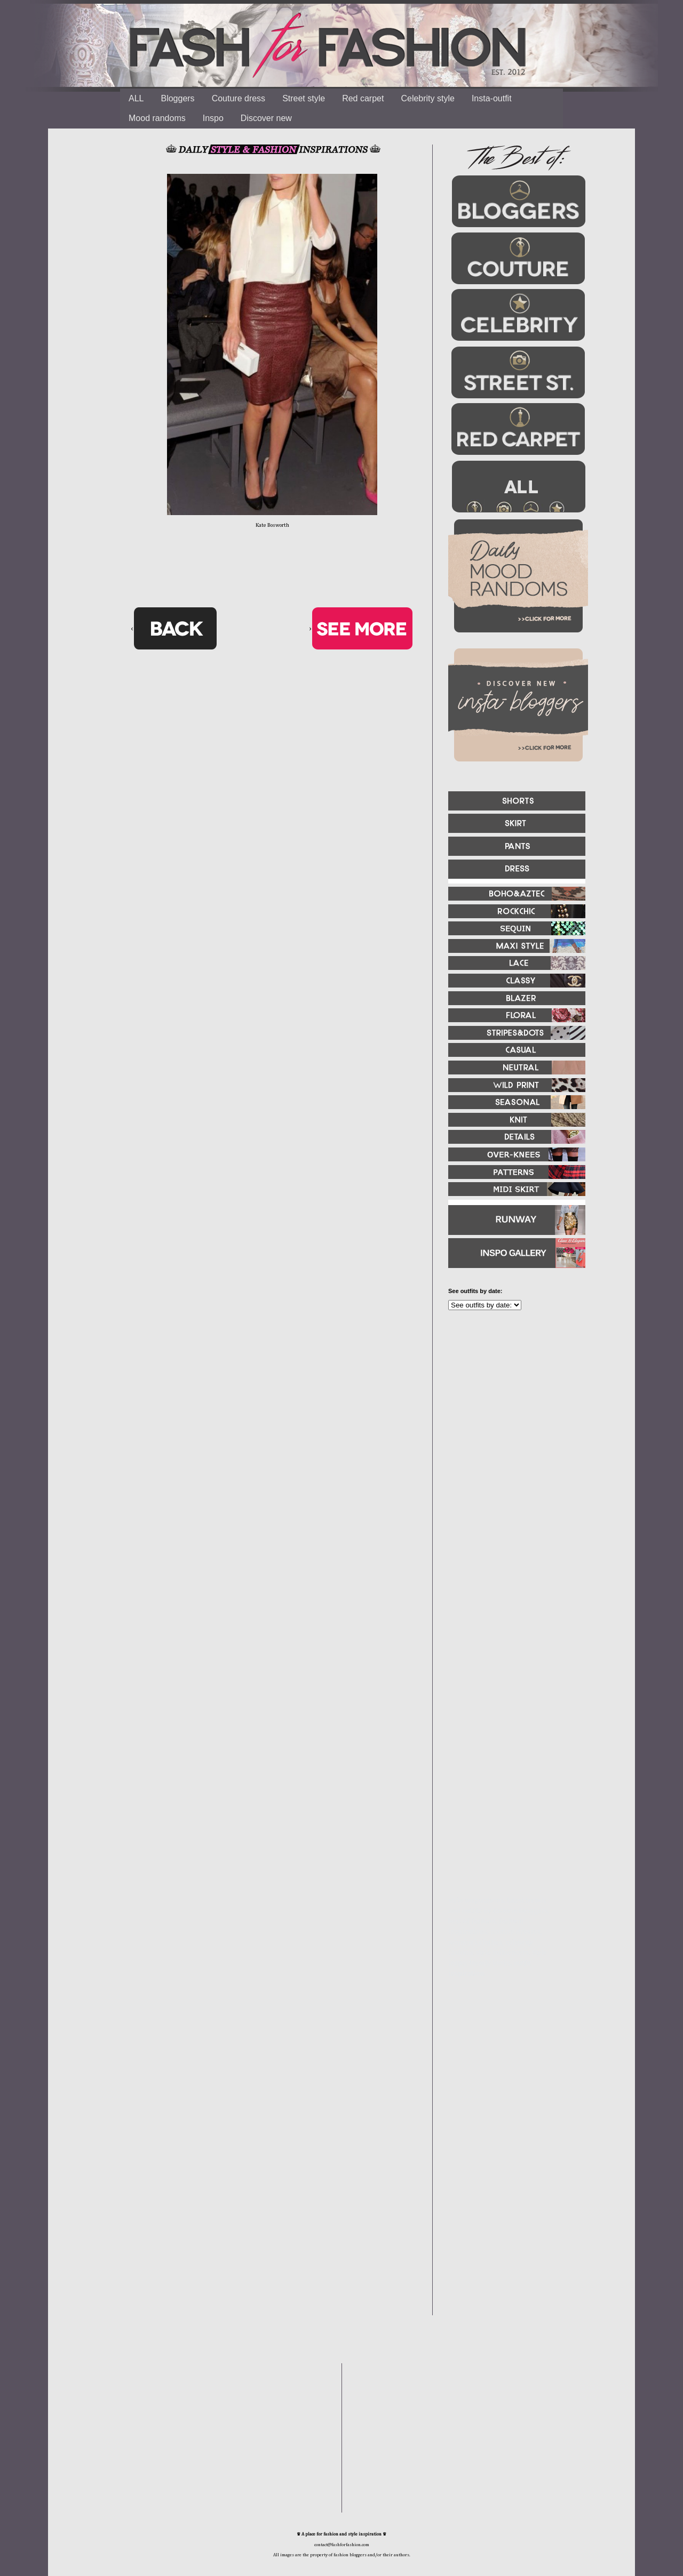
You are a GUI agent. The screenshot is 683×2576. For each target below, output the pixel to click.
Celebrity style (427, 98)
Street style (303, 98)
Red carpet (363, 98)
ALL (136, 98)
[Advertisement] (512, 1433)
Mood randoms (157, 118)
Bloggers (177, 98)
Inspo (213, 118)
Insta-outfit (492, 98)
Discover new (266, 118)
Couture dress (239, 98)
